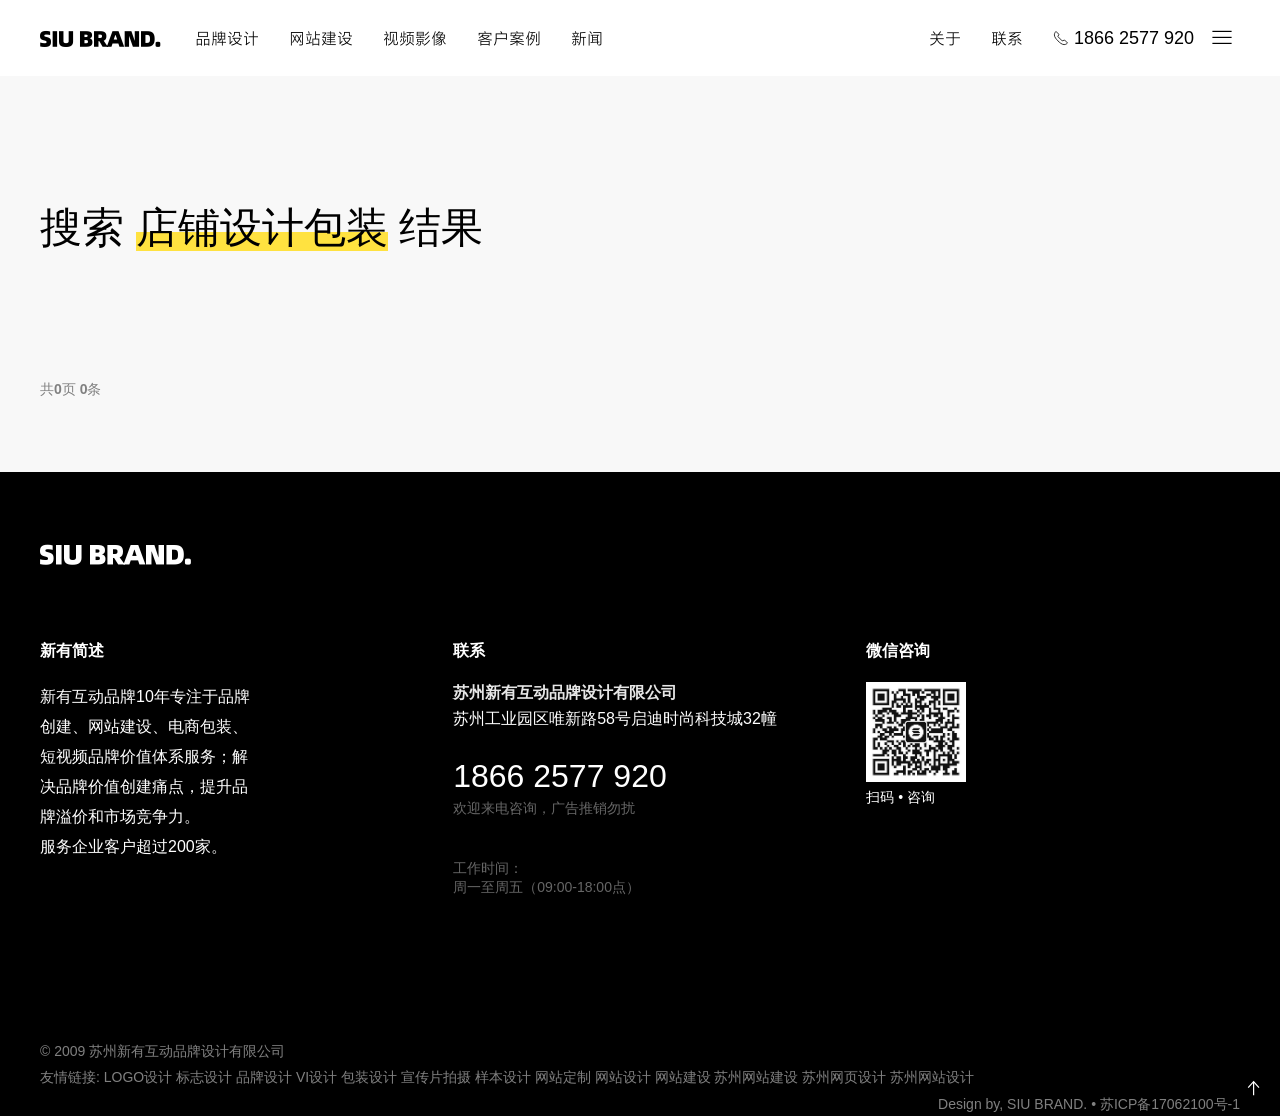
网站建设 (321, 38)
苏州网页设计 (844, 1077)
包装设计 (369, 1077)
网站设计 (623, 1077)
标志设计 (204, 1077)
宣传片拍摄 (436, 1077)
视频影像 (415, 38)
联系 (1007, 38)
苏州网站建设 (756, 1077)
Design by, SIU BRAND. (1014, 1103)
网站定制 (563, 1077)
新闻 (587, 38)
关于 (945, 38)
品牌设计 (227, 38)
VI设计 (316, 1077)
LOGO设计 (138, 1077)
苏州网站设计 (932, 1077)
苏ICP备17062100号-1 (1170, 1103)
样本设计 (503, 1077)
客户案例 (509, 38)
